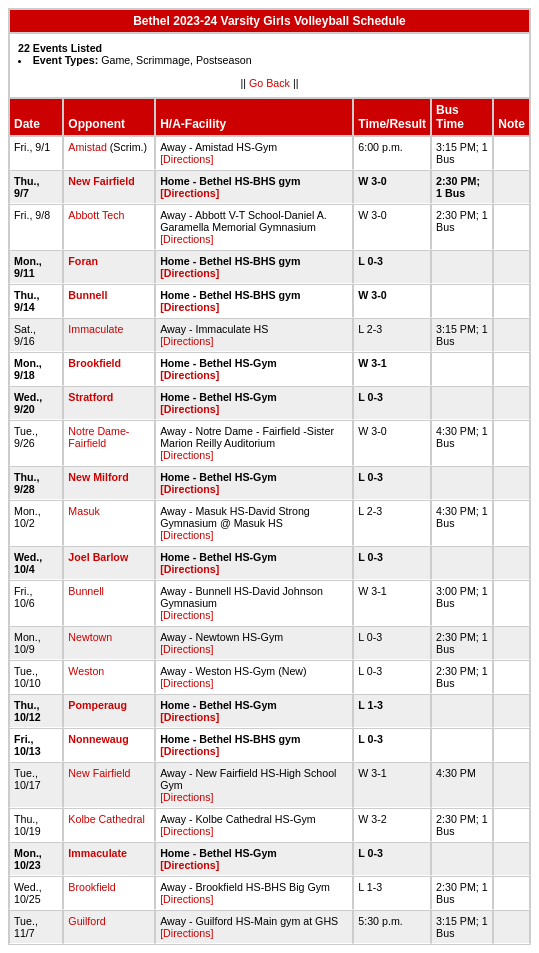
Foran (83, 261)
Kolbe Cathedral (106, 819)
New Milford (98, 477)
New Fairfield (101, 181)
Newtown (90, 637)
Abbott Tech (96, 215)
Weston (86, 671)
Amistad (87, 147)
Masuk (83, 511)
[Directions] (186, 159)
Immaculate (95, 329)
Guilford (86, 921)
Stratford (90, 397)
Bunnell (87, 295)
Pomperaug (97, 705)
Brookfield (94, 363)
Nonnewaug (98, 739)
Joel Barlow (98, 557)
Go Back (269, 83)
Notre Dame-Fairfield (98, 437)
